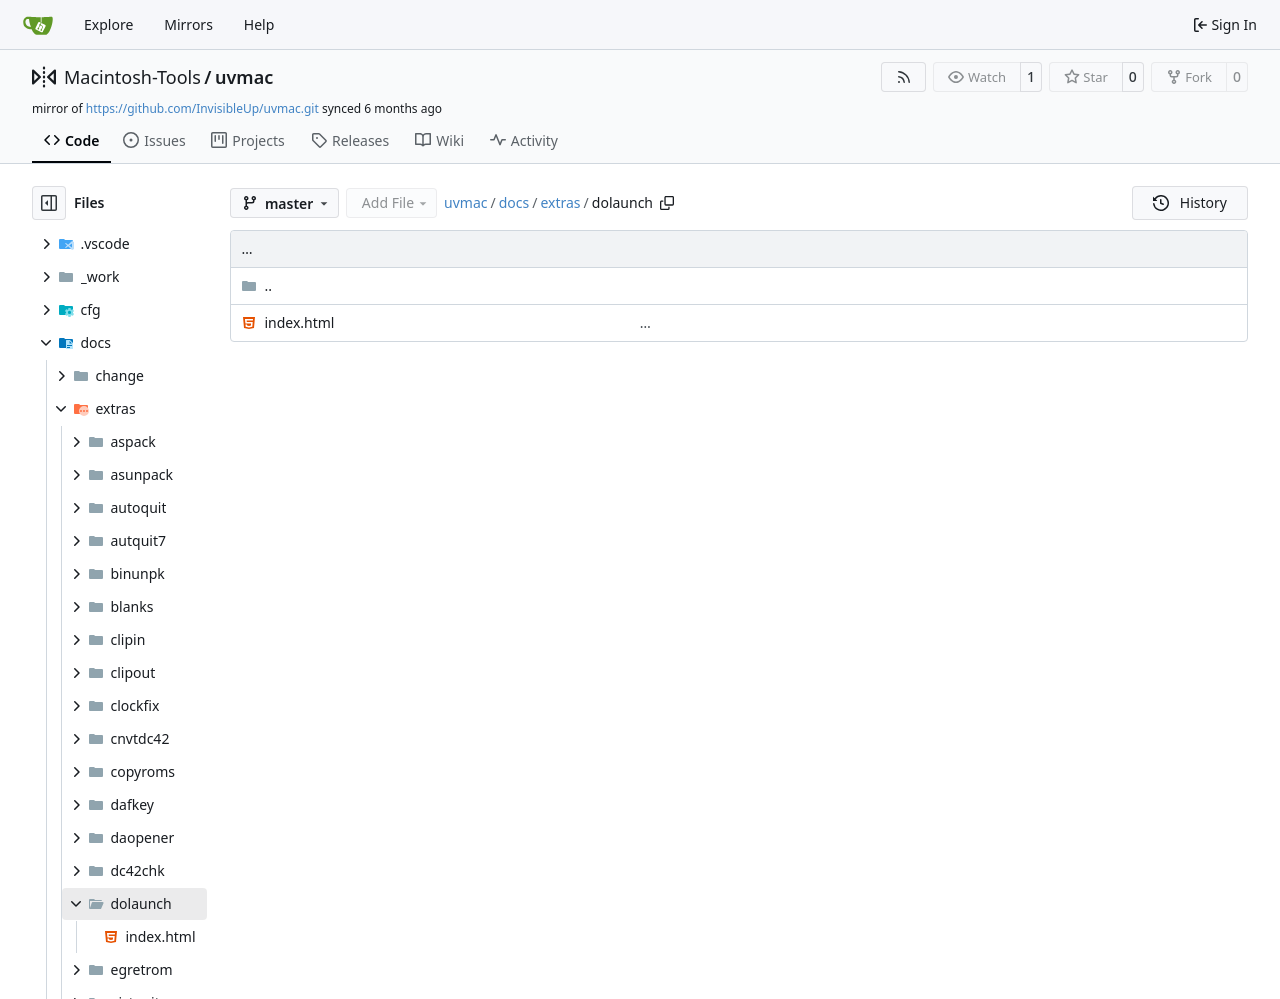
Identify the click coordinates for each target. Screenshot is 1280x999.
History (1190, 202)
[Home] (38, 25)
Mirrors (188, 24)
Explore (108, 24)
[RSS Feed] (904, 77)
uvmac (244, 77)
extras (560, 202)
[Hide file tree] (49, 203)
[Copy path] (667, 203)
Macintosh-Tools (132, 77)
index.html (299, 322)
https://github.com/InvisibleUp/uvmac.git (202, 108)
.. (256, 285)
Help (259, 24)
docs (514, 202)
